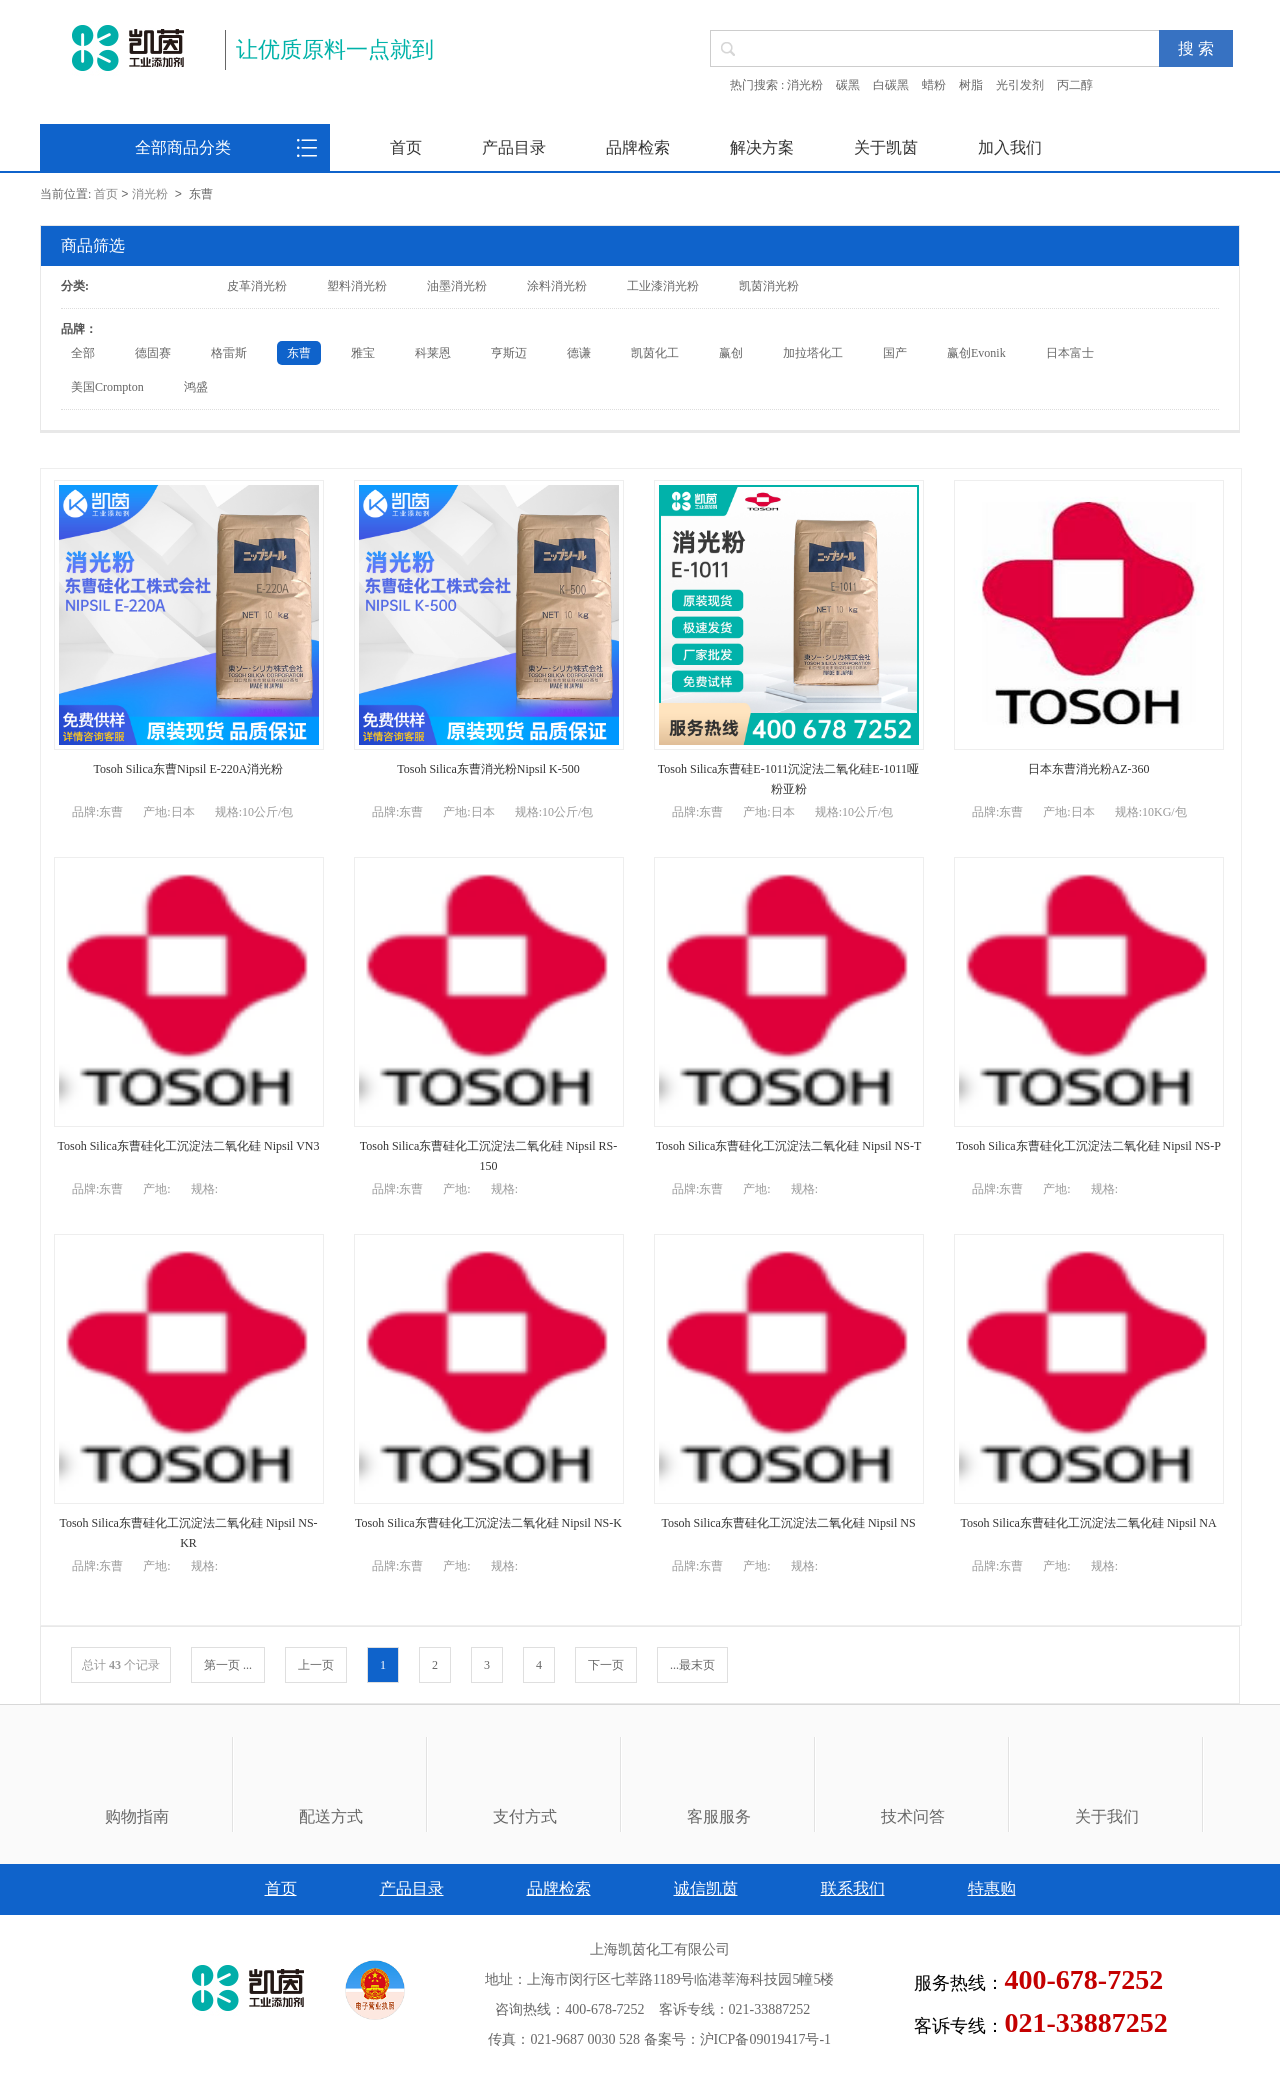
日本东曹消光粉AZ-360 (1089, 769)
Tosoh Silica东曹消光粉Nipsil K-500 (488, 769)
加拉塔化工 (813, 353)
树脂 (971, 85)
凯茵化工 (655, 353)
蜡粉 (934, 85)
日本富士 (1070, 353)
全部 (83, 353)
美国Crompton (107, 387)
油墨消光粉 (457, 286)
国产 (895, 353)
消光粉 (805, 85)
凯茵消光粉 (769, 286)
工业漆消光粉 (663, 286)
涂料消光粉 (557, 286)
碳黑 (848, 85)
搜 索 (1196, 48)
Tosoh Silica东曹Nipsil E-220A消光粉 (189, 769)
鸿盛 (196, 387)
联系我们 (853, 1888)
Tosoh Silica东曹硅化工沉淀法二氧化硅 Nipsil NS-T (789, 1146)
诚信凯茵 (706, 1888)
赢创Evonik (976, 353)
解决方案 (762, 147)
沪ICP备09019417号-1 (765, 2039)
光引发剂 (1020, 85)
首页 (406, 147)
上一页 (316, 1665)
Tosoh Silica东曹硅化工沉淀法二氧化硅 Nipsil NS (788, 1523)
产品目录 (514, 147)
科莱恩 (433, 353)
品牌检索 (638, 147)
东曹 (299, 353)
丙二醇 (1075, 85)
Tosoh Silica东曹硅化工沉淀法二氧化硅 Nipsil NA (1088, 1523)
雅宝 (363, 353)
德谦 (579, 353)
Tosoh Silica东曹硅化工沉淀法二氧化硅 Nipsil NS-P (1088, 1146)
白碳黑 (891, 85)
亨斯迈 (509, 353)
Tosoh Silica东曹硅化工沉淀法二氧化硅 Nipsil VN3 (189, 1146)
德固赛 (153, 353)
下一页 (606, 1665)
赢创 (731, 353)
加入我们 (1010, 147)
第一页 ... (228, 1665)
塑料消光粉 (357, 286)
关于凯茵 (886, 147)
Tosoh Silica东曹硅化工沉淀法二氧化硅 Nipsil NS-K (488, 1523)
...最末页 (692, 1665)
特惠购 (992, 1888)
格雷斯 (229, 353)
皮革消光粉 (257, 286)
